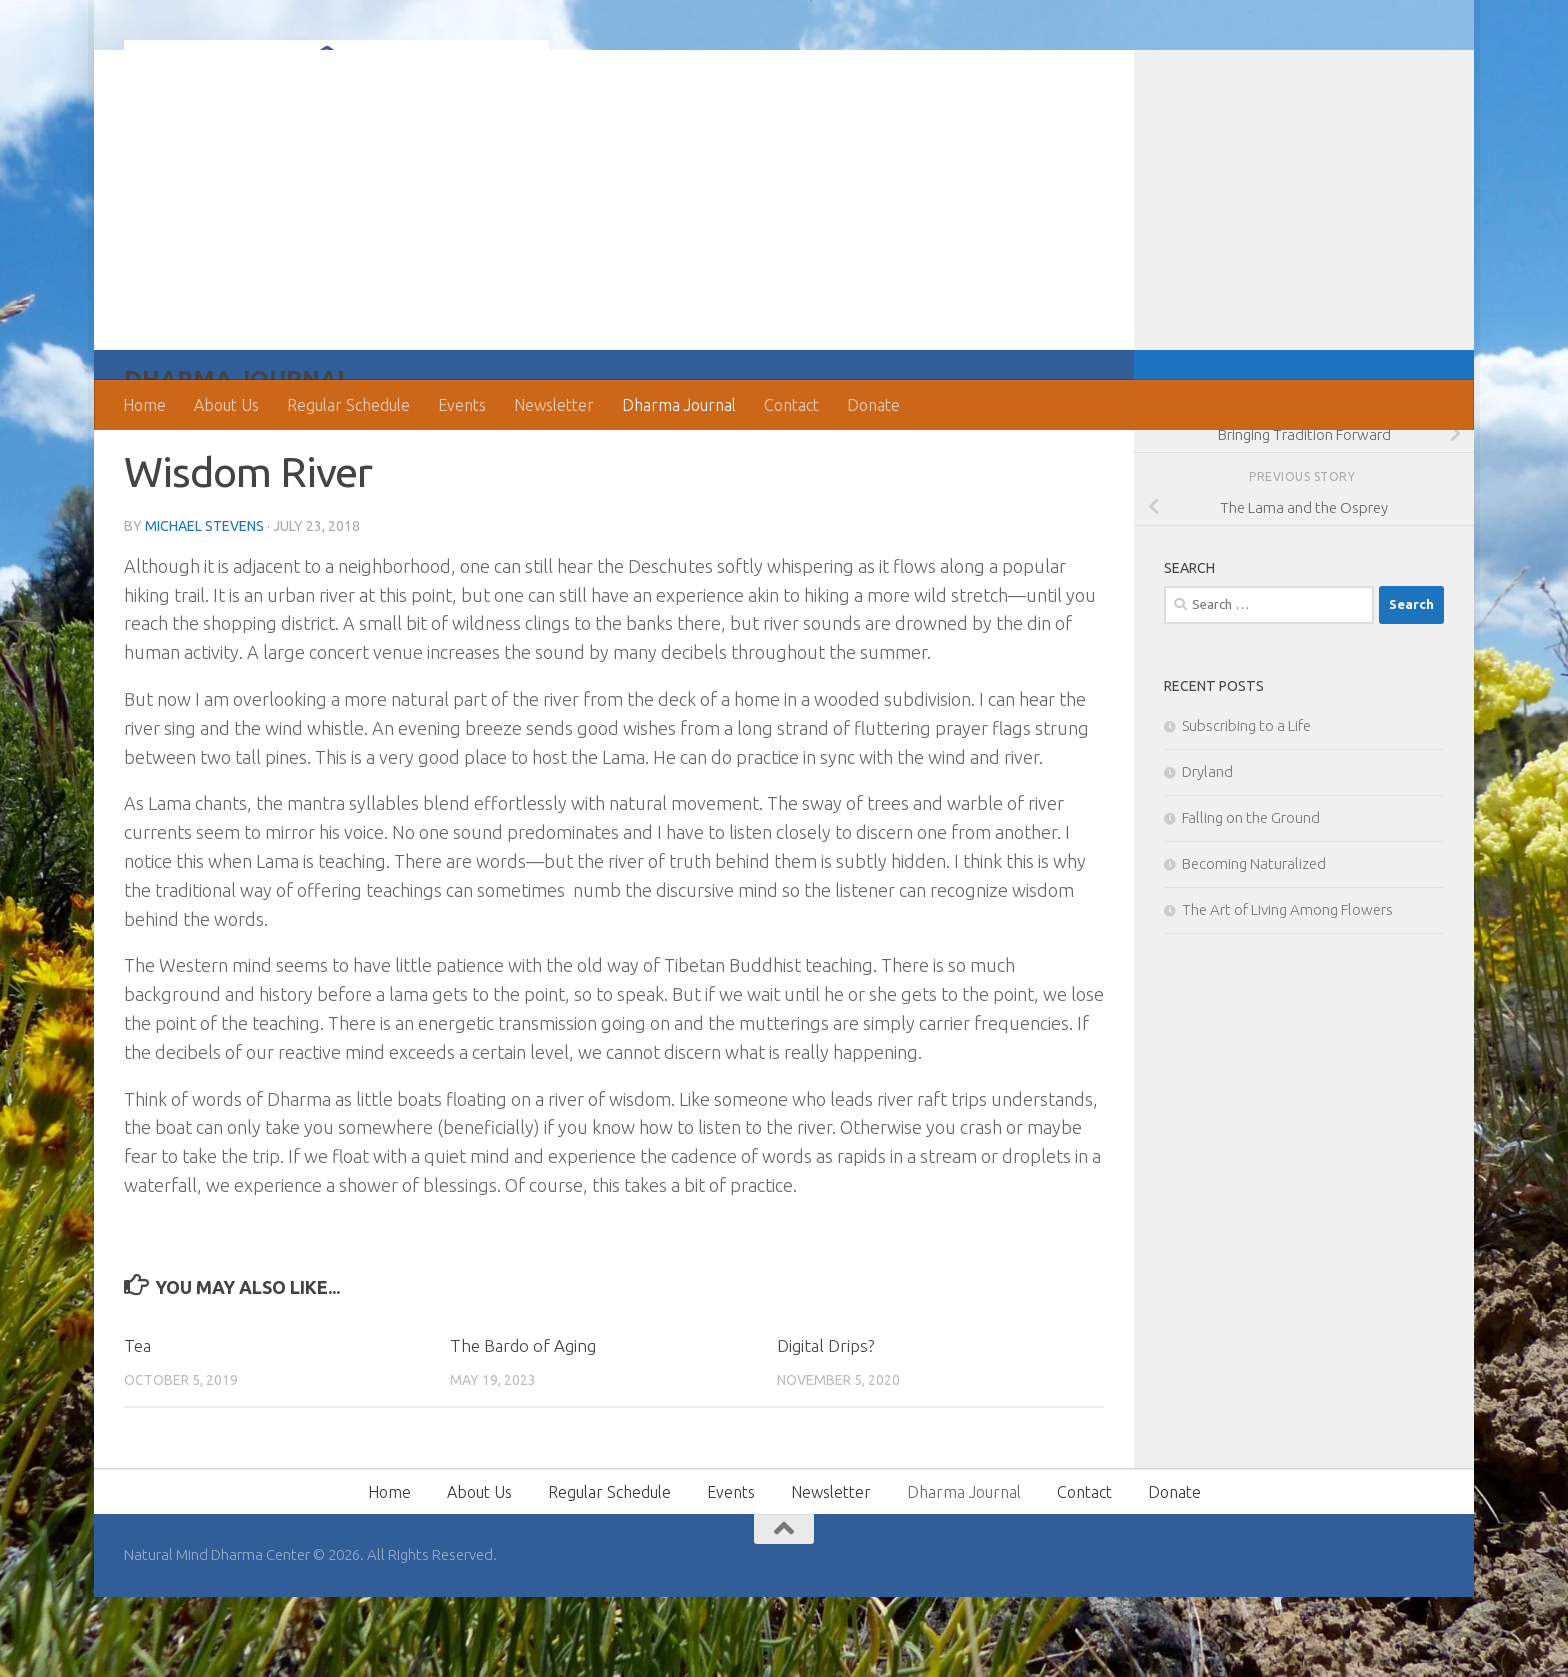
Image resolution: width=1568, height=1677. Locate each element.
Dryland (1207, 851)
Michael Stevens (204, 606)
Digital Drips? (825, 1425)
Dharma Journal (679, 405)
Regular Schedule (348, 405)
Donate (873, 405)
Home (144, 405)
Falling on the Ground (1251, 897)
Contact (791, 405)
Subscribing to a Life (1246, 805)
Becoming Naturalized (1254, 943)
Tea (137, 1425)
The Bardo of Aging (523, 1425)
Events (462, 405)
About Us (226, 405)
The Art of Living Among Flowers (1287, 989)
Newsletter (554, 405)
